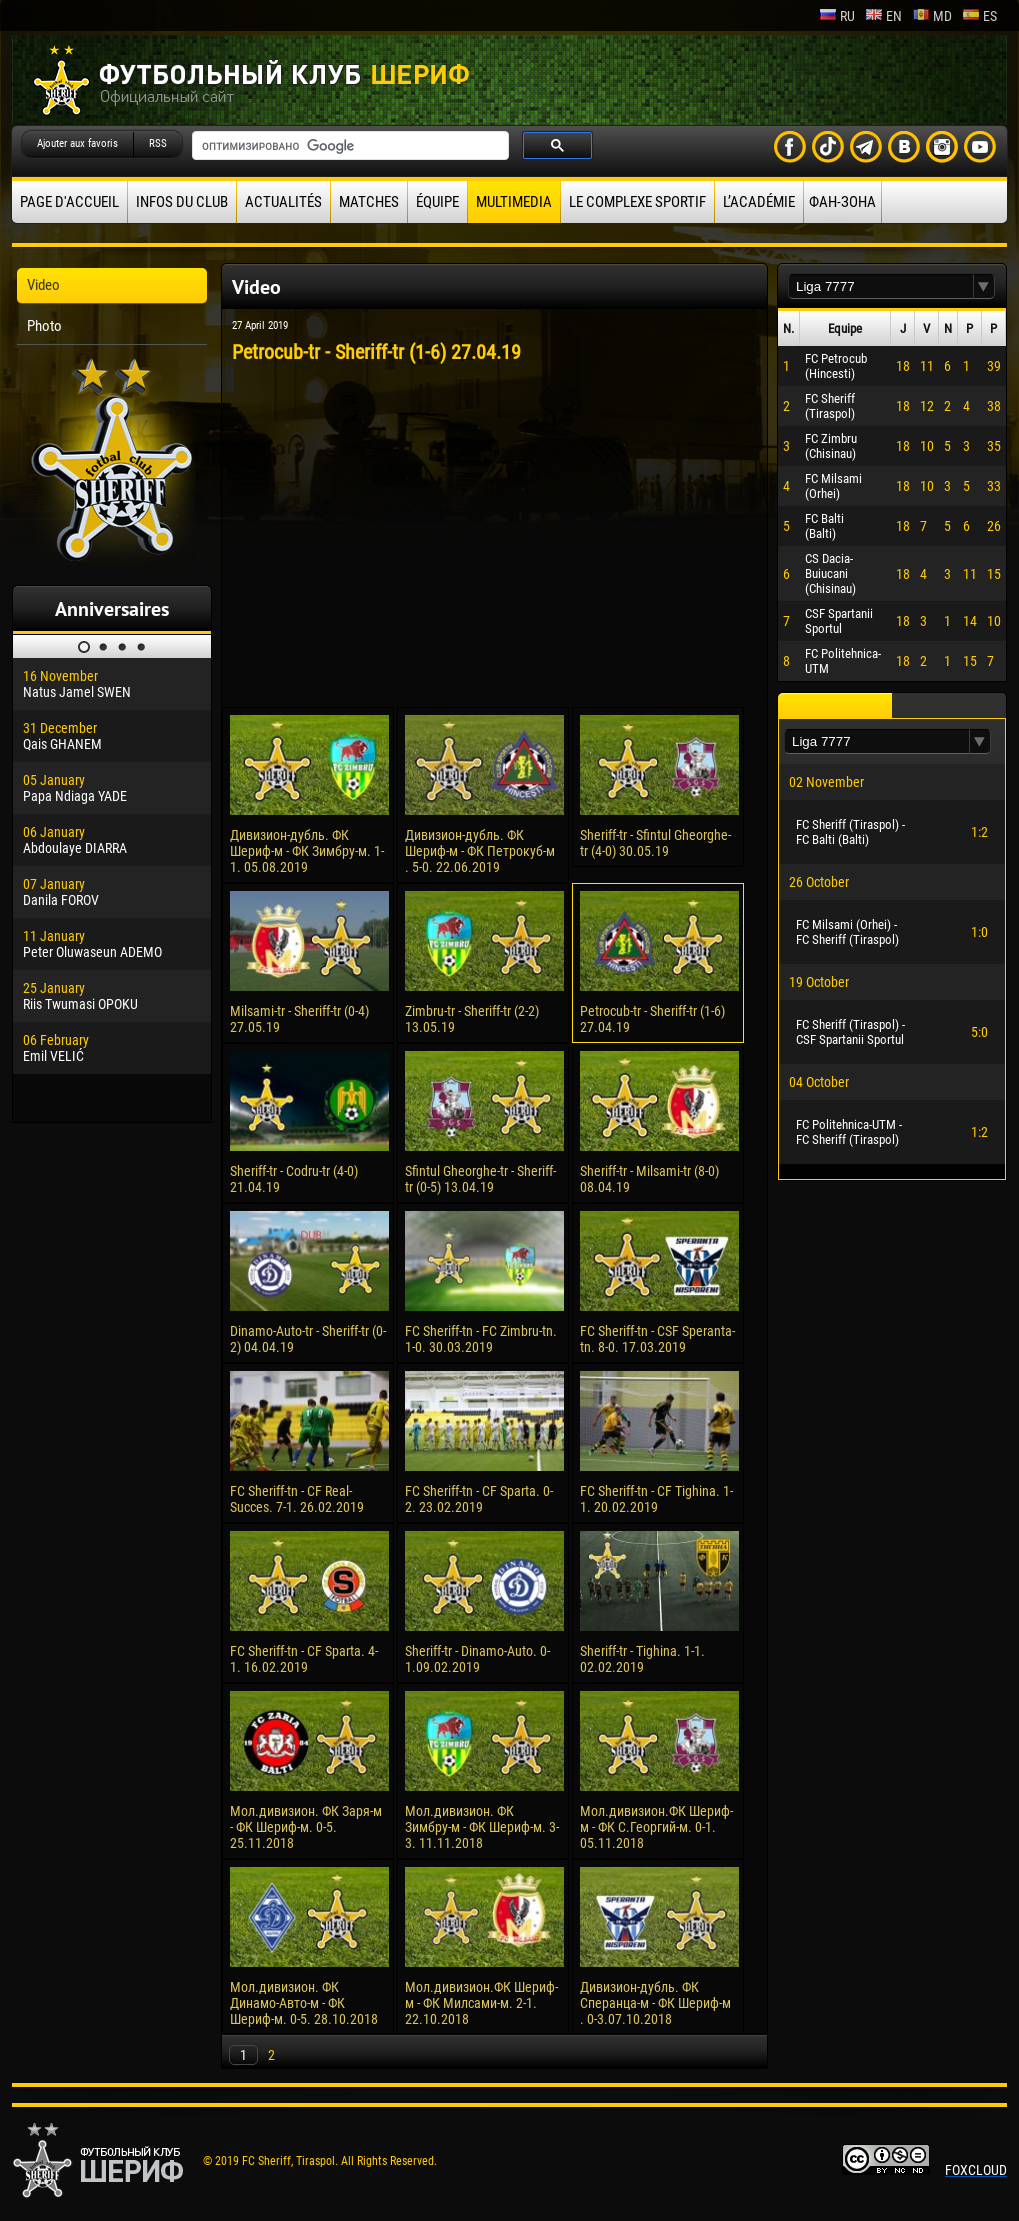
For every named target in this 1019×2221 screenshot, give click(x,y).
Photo (44, 326)
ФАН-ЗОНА (842, 202)
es (979, 16)
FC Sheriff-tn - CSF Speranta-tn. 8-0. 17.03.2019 (657, 1339)
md (932, 16)
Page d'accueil (69, 202)
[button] (984, 286)
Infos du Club (182, 202)
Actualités (283, 202)
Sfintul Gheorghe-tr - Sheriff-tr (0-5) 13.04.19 (480, 1179)
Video (43, 285)
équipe (437, 202)
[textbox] (881, 286)
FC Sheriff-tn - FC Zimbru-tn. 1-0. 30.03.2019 (481, 1339)
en (883, 16)
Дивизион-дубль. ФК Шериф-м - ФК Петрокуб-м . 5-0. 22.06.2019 (480, 851)
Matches (369, 202)
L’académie (759, 202)
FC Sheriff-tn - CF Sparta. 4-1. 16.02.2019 (304, 1659)
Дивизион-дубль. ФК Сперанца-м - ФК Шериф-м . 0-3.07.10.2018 (655, 2003)
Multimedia (514, 202)
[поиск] (348, 146)
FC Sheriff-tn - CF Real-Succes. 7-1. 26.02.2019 (297, 1499)
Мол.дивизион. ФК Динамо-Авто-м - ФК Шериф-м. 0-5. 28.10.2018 (304, 2003)
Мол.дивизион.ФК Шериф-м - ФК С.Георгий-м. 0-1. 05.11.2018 (656, 1827)
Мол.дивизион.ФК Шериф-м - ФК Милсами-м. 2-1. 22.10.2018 (481, 2003)
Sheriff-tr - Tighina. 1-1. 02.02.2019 (642, 1659)
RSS (158, 143)
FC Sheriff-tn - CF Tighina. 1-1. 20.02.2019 (656, 1499)
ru (837, 16)
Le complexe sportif (637, 202)
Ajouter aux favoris (77, 143)
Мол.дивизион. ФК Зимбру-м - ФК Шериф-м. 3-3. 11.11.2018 (482, 1827)
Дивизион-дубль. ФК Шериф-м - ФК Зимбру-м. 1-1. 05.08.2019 (307, 851)
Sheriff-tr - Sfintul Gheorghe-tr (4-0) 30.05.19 (655, 843)
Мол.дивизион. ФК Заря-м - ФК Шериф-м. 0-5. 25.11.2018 (306, 1827)
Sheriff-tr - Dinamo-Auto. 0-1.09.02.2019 (477, 1659)
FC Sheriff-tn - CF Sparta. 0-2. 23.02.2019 (479, 1499)
